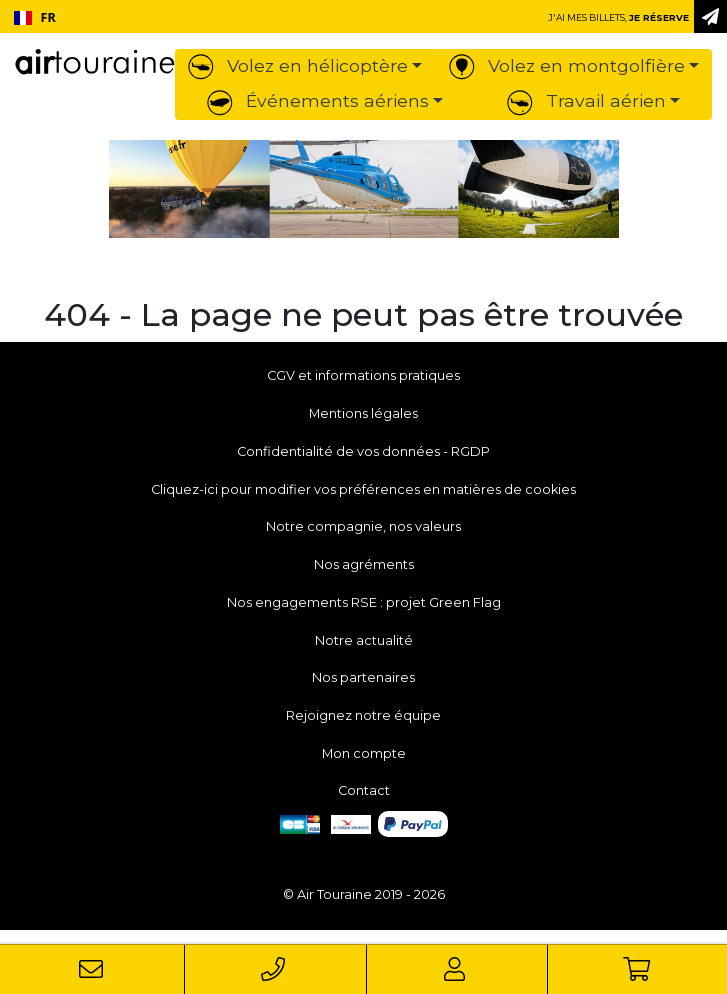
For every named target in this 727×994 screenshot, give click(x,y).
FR (35, 17)
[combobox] (34, 18)
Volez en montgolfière (567, 65)
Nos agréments (364, 564)
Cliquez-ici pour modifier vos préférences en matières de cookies (363, 489)
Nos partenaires (363, 677)
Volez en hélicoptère (298, 65)
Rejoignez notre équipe (363, 715)
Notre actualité (364, 640)
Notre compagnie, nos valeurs (363, 526)
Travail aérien (586, 100)
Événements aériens (318, 100)
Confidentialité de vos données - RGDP (363, 451)
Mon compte (364, 753)
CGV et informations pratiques (363, 375)
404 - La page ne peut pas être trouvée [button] (363, 315)
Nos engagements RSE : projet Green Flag (364, 602)
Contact (364, 790)
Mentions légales (363, 413)
